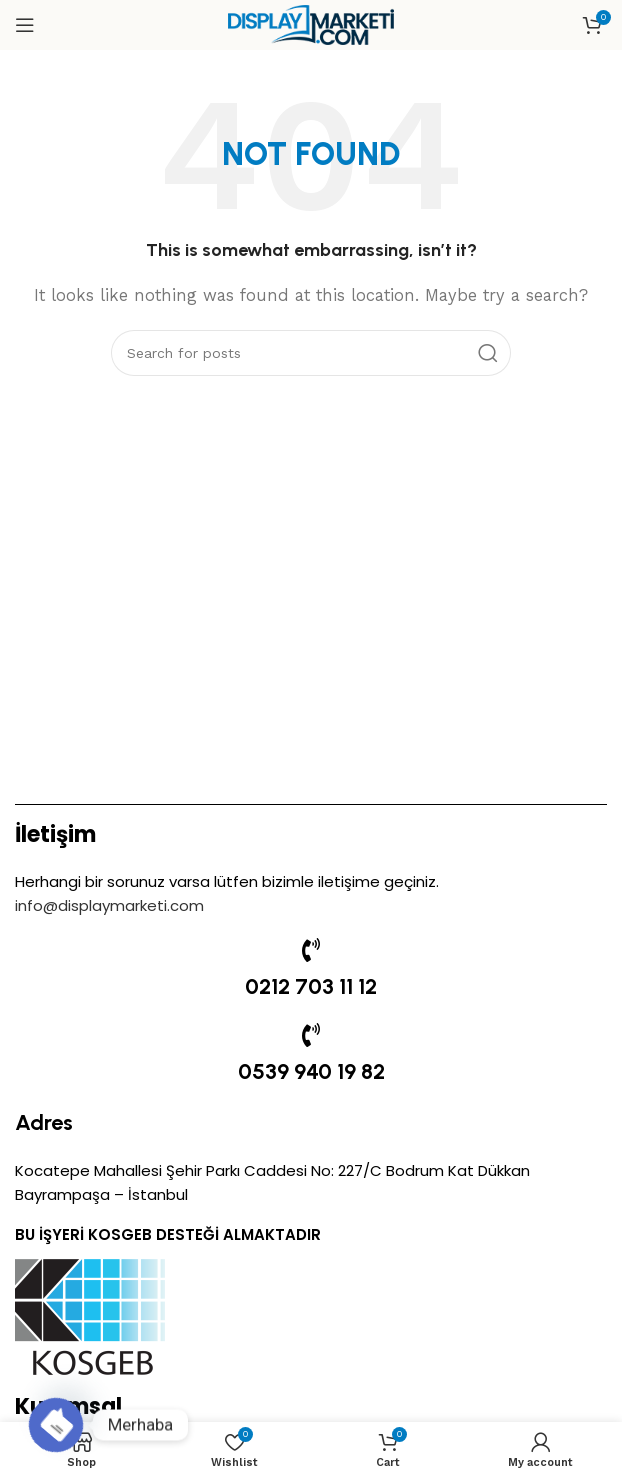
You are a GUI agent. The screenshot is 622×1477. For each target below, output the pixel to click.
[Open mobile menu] (25, 25)
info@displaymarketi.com (109, 905)
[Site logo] (311, 24)
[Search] (311, 353)
